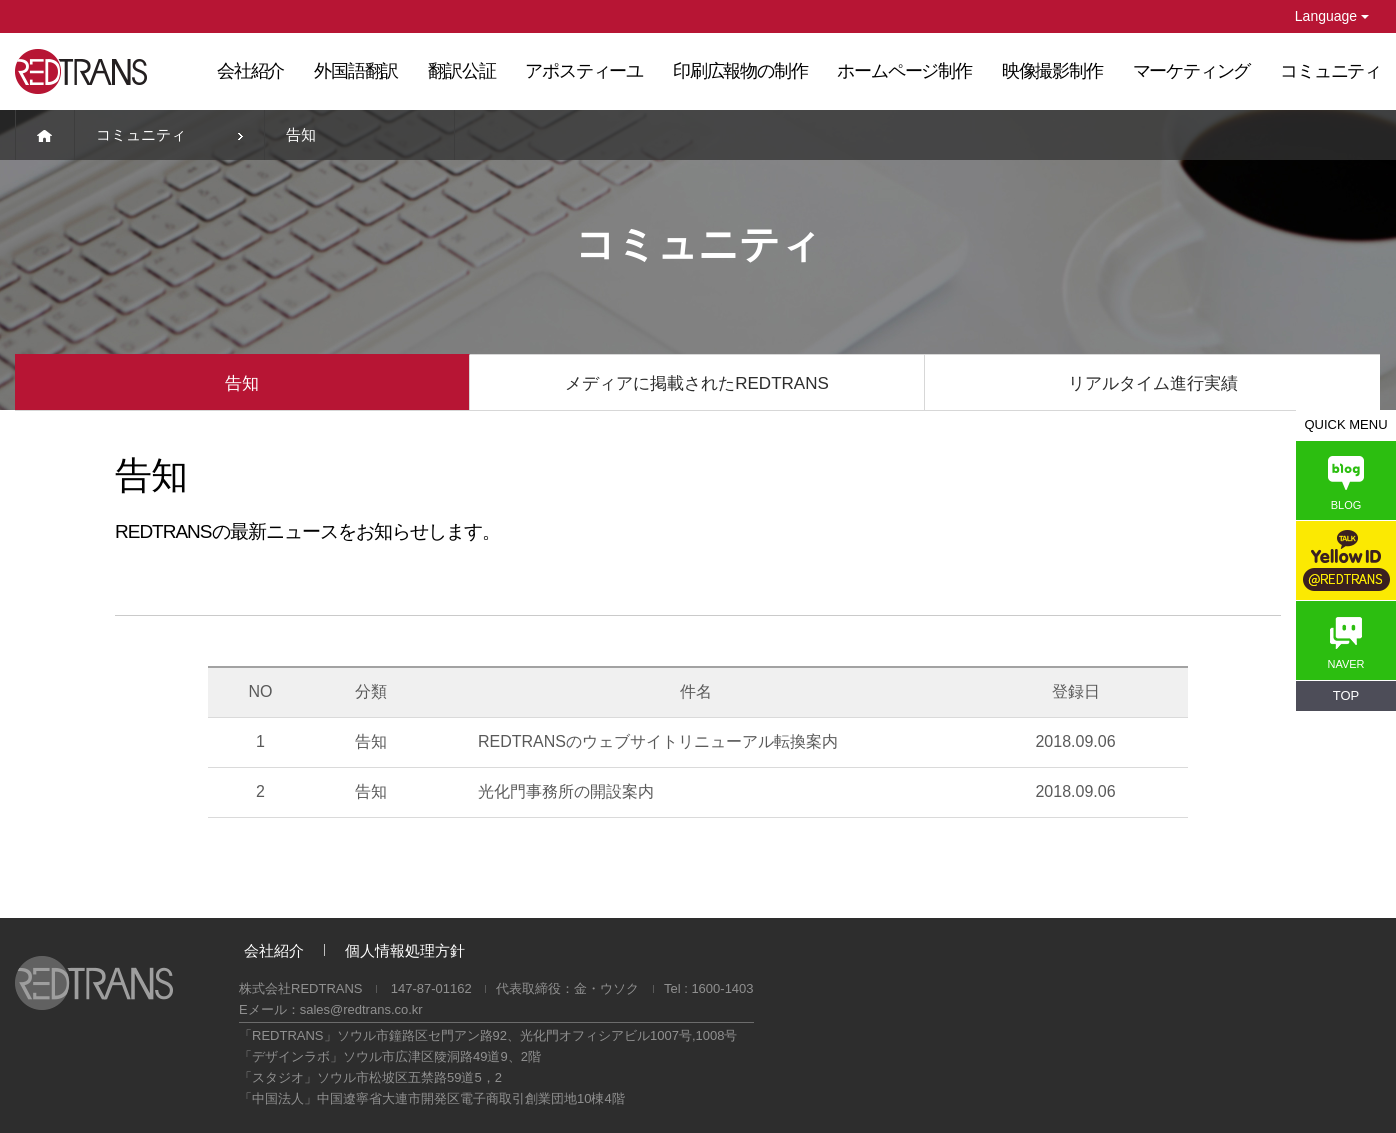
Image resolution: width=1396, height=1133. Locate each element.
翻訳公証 (461, 71)
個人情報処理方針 (405, 950)
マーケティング (1192, 71)
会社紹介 (250, 71)
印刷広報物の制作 (740, 71)
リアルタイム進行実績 (1153, 383)
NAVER (1345, 643)
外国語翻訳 (356, 71)
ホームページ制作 (904, 71)
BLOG (1346, 483)
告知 (242, 383)
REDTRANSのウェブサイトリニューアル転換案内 (658, 741)
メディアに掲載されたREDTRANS (697, 383)
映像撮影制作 (1052, 71)
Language (1332, 16)
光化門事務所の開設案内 (566, 791)
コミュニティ (1330, 71)
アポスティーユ (584, 71)
